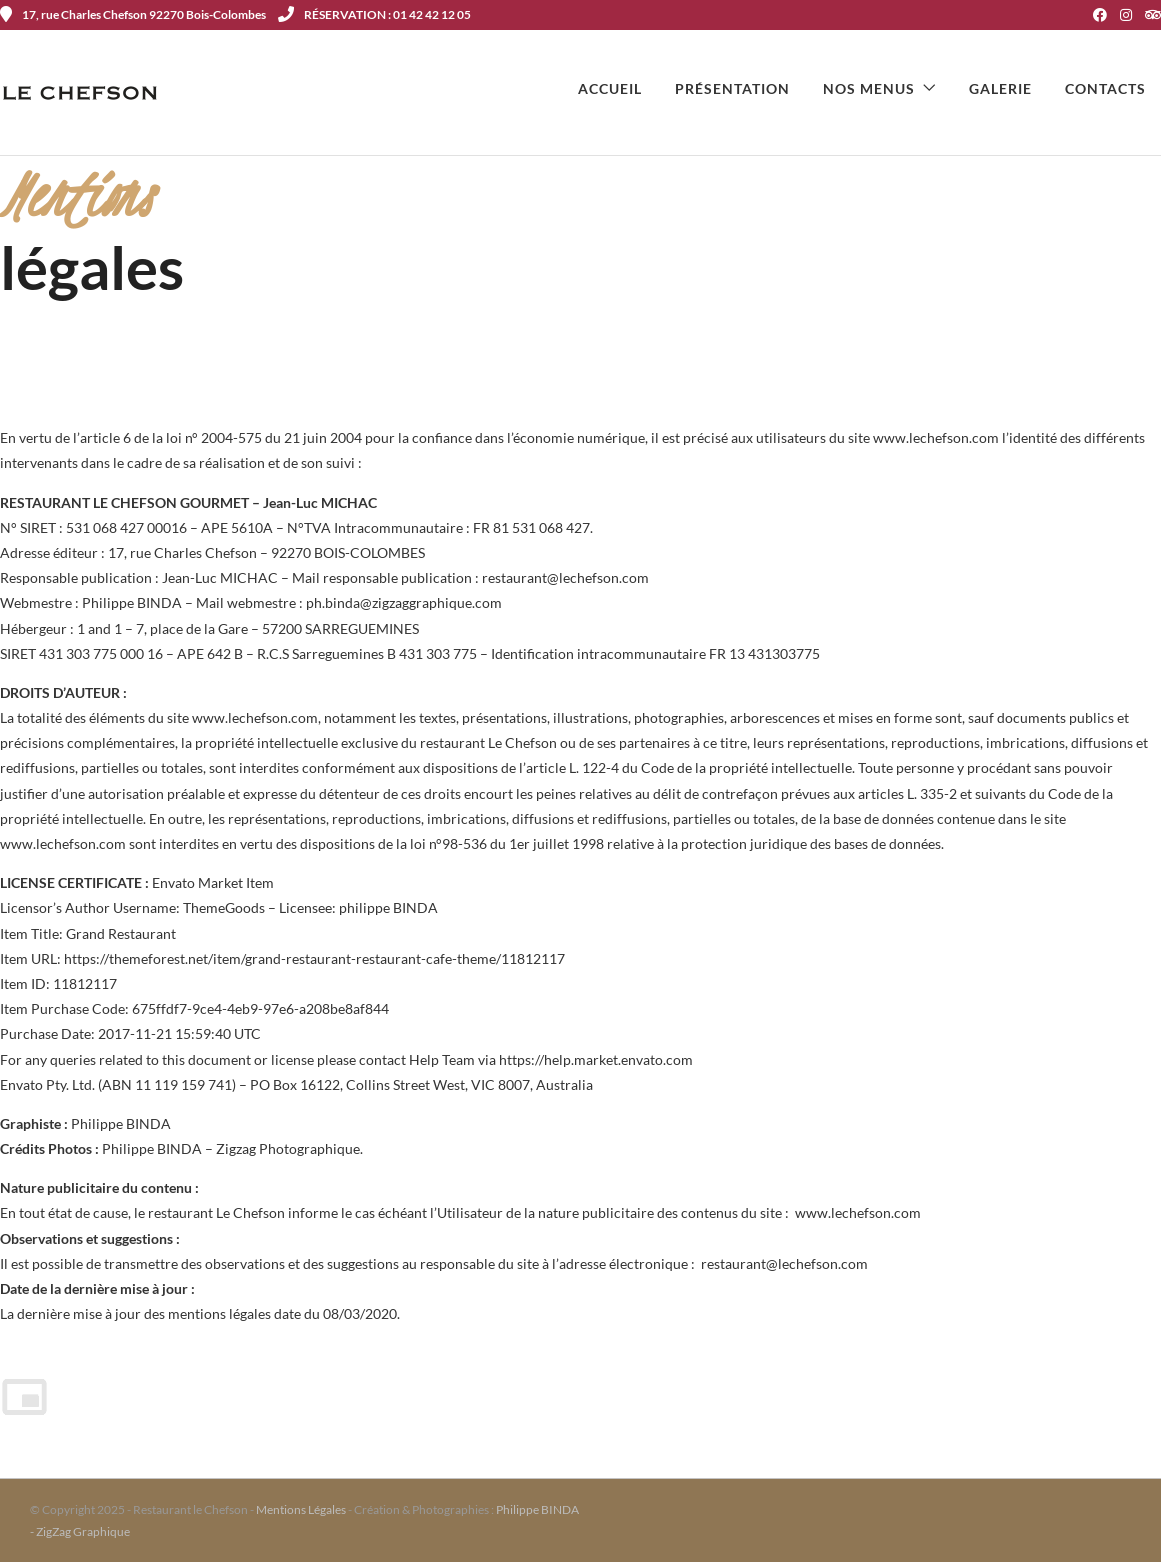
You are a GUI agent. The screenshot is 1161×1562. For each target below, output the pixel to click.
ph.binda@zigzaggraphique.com (404, 602)
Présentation (732, 88)
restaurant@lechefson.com (565, 577)
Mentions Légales (301, 1509)
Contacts (1105, 88)
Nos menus (869, 88)
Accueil (610, 88)
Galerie (1000, 88)
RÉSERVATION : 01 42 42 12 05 (374, 14)
